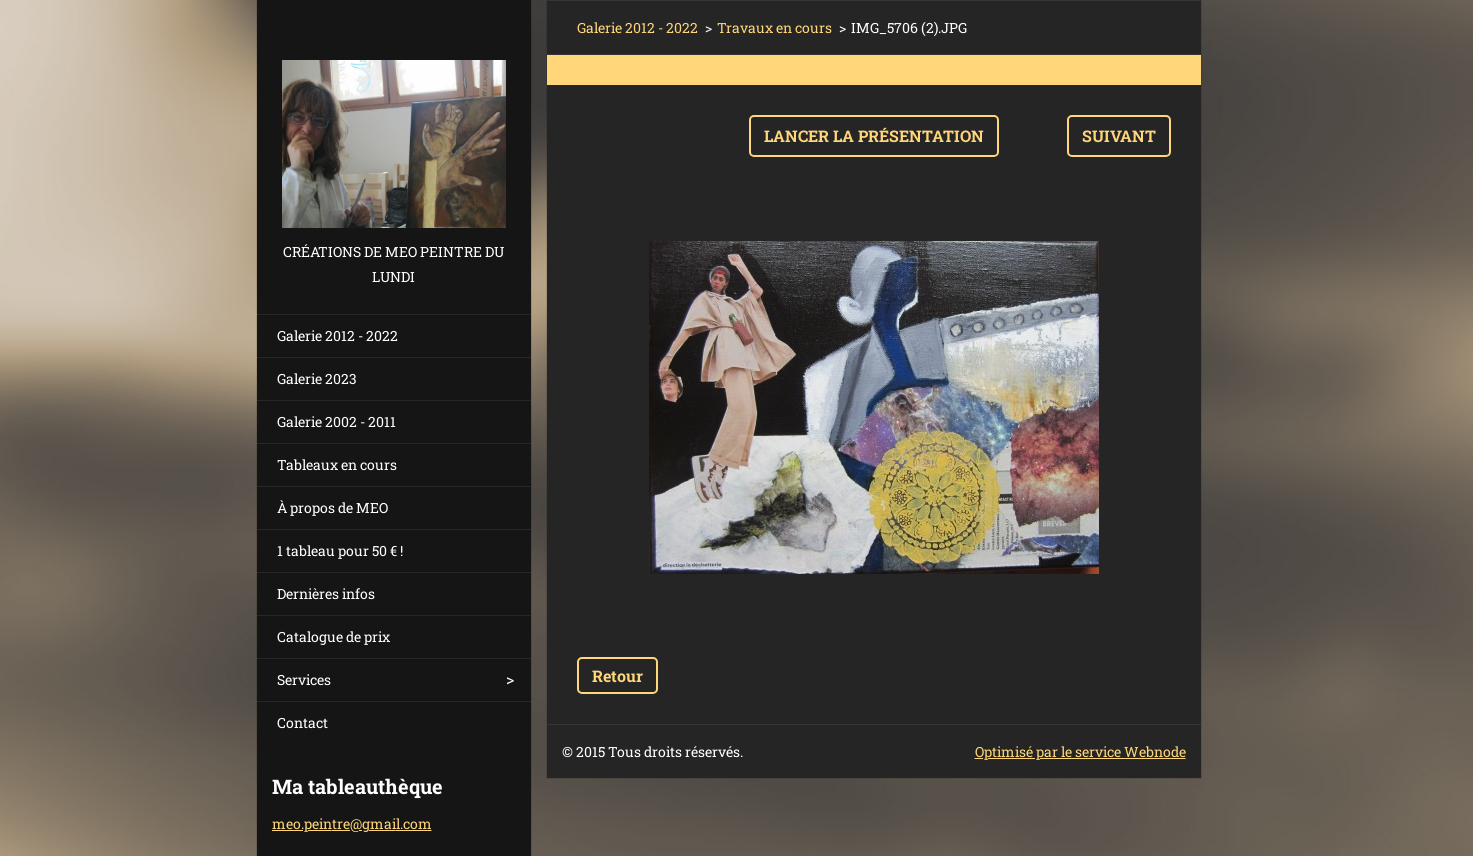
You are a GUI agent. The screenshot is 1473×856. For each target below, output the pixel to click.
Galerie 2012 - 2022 (337, 335)
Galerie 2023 (317, 378)
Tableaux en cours (337, 464)
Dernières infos (326, 593)
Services (304, 679)
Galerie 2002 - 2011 (336, 421)
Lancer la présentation (874, 135)
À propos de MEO (332, 507)
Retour (617, 675)
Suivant (1119, 135)
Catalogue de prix (333, 636)
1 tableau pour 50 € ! (340, 550)
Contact (302, 722)
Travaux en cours (774, 27)
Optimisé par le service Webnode (1080, 751)
